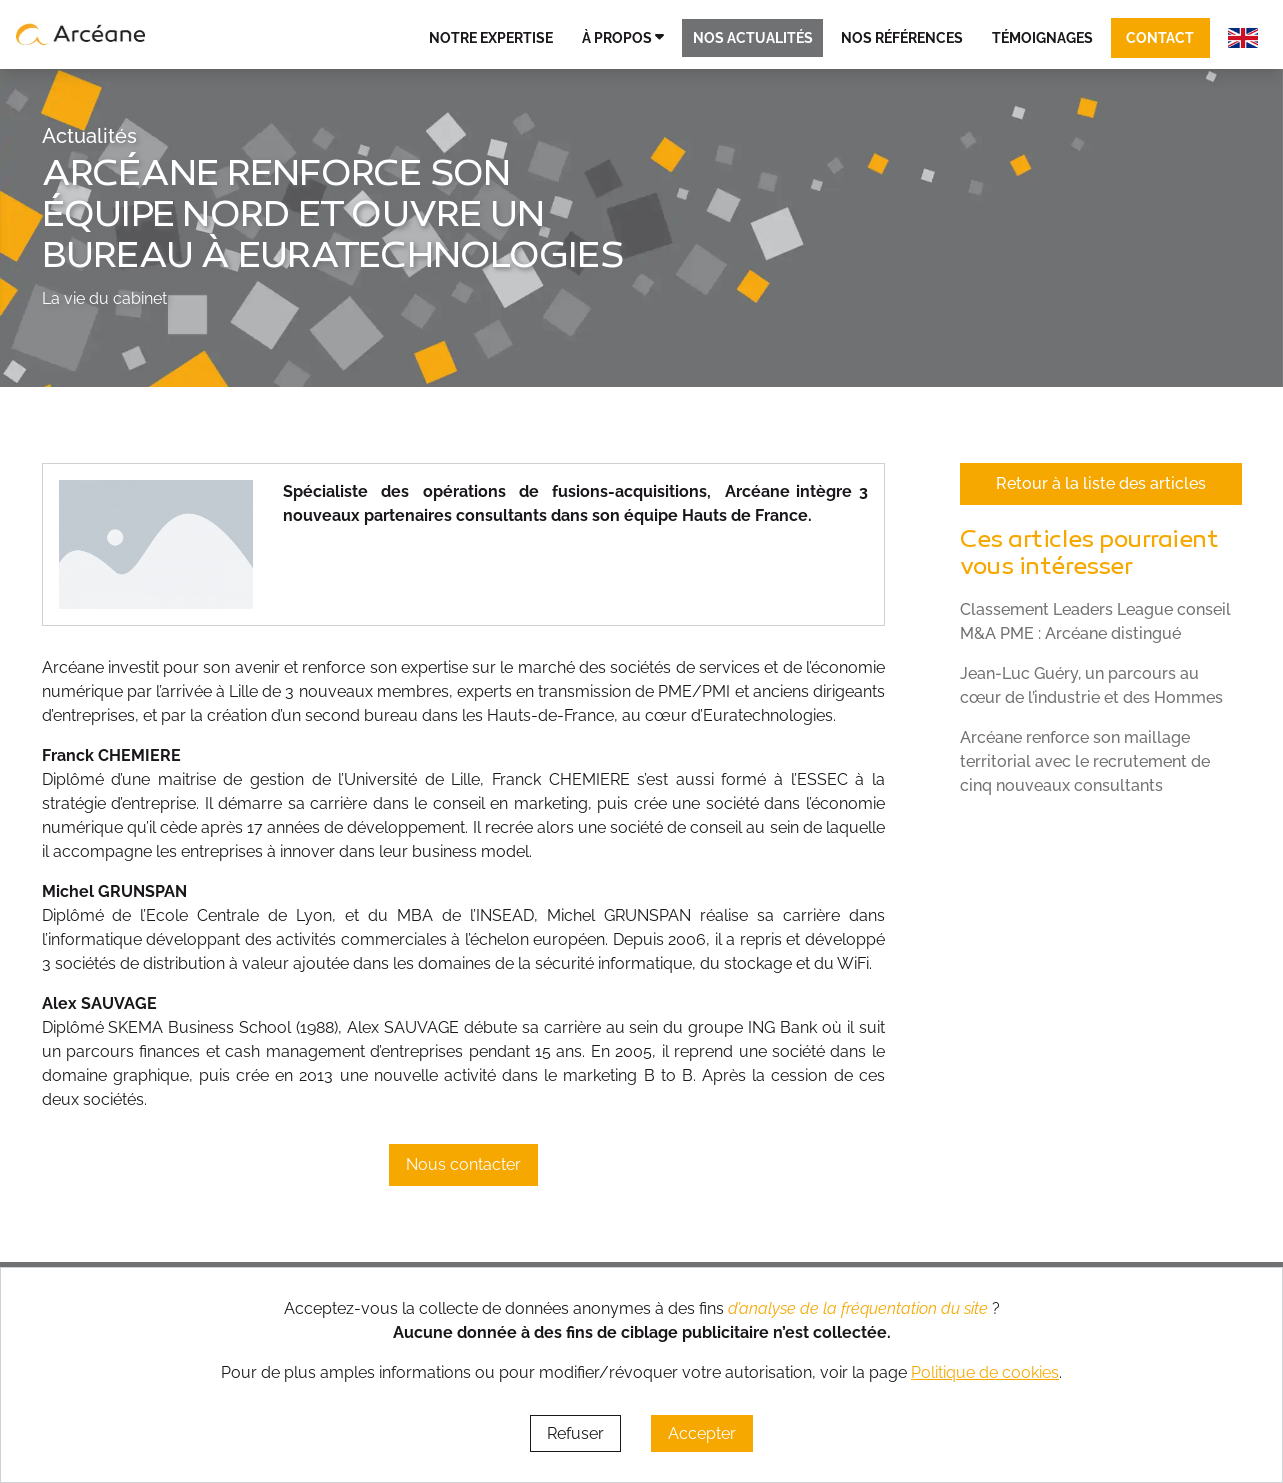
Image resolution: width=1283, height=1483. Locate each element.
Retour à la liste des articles (1101, 483)
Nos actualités (753, 37)
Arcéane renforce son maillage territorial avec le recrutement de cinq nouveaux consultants (1085, 761)
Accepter (702, 1433)
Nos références (902, 37)
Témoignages (1042, 37)
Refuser (575, 1433)
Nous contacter (463, 1164)
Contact (1160, 37)
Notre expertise (491, 37)
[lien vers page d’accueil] (81, 34)
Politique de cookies (985, 1372)
